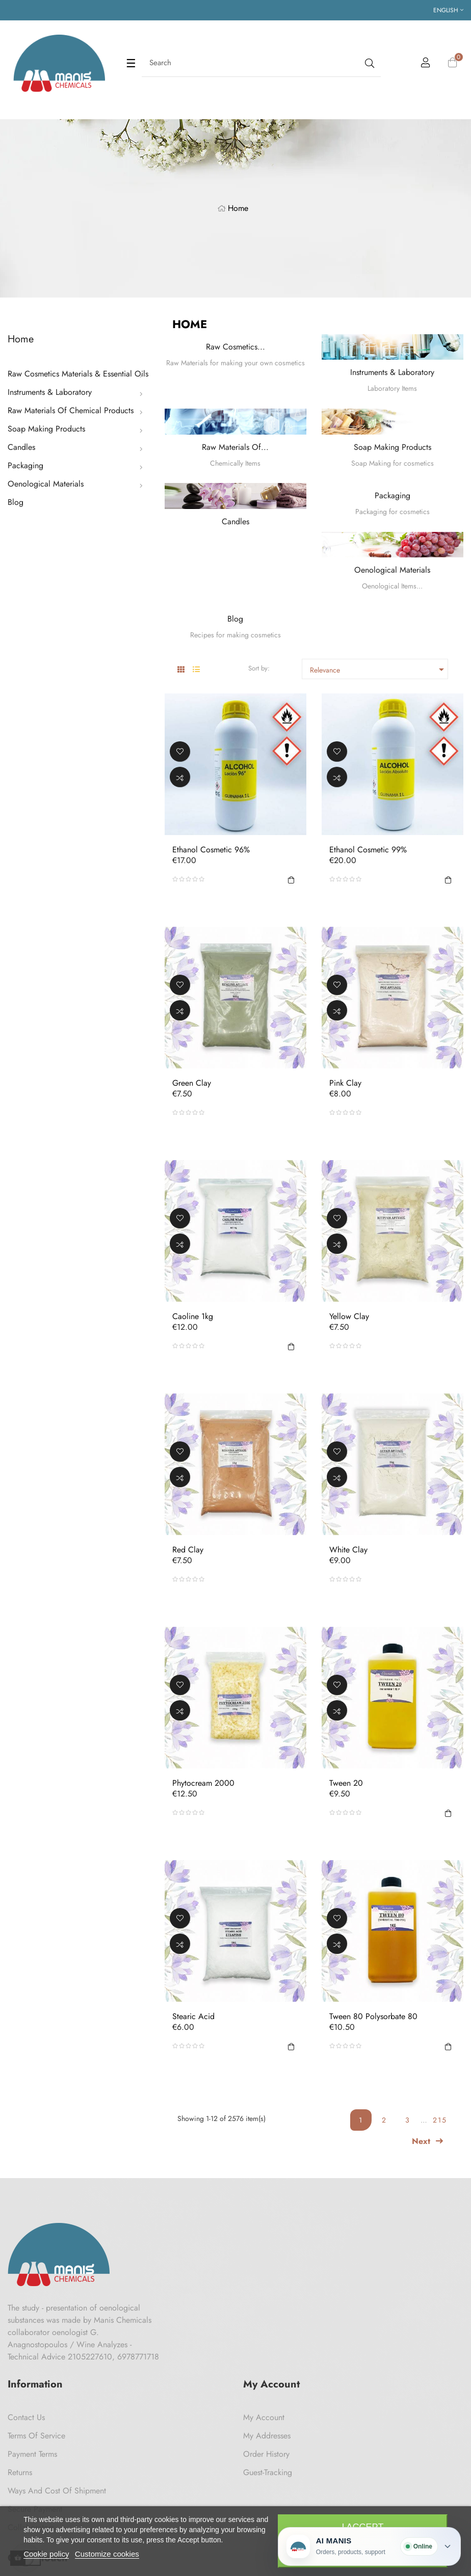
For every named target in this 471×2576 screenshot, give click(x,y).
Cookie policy (46, 2554)
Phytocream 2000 (203, 1783)
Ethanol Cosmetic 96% (211, 849)
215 (440, 2120)
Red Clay (187, 1549)
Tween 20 (346, 1783)
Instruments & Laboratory (50, 392)
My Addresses (267, 2435)
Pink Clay (345, 1083)
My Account (263, 2417)
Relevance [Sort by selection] (379, 669)
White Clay (348, 1549)
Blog (15, 502)
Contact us (26, 2417)
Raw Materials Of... (235, 447)
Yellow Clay (349, 1316)
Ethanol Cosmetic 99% (368, 849)
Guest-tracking (267, 2472)
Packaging (25, 465)
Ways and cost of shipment (57, 2491)
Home (21, 339)
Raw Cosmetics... (235, 347)
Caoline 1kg (192, 1316)
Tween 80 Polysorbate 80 (373, 2016)
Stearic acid (193, 2016)
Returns (20, 2472)
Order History (266, 2454)
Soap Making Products (46, 429)
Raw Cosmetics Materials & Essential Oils (78, 374)
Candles (21, 447)
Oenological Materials (46, 484)
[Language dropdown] (448, 10)
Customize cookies (107, 2554)
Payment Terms (32, 2454)
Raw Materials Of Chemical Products (71, 410)
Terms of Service (36, 2435)
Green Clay (191, 1083)
